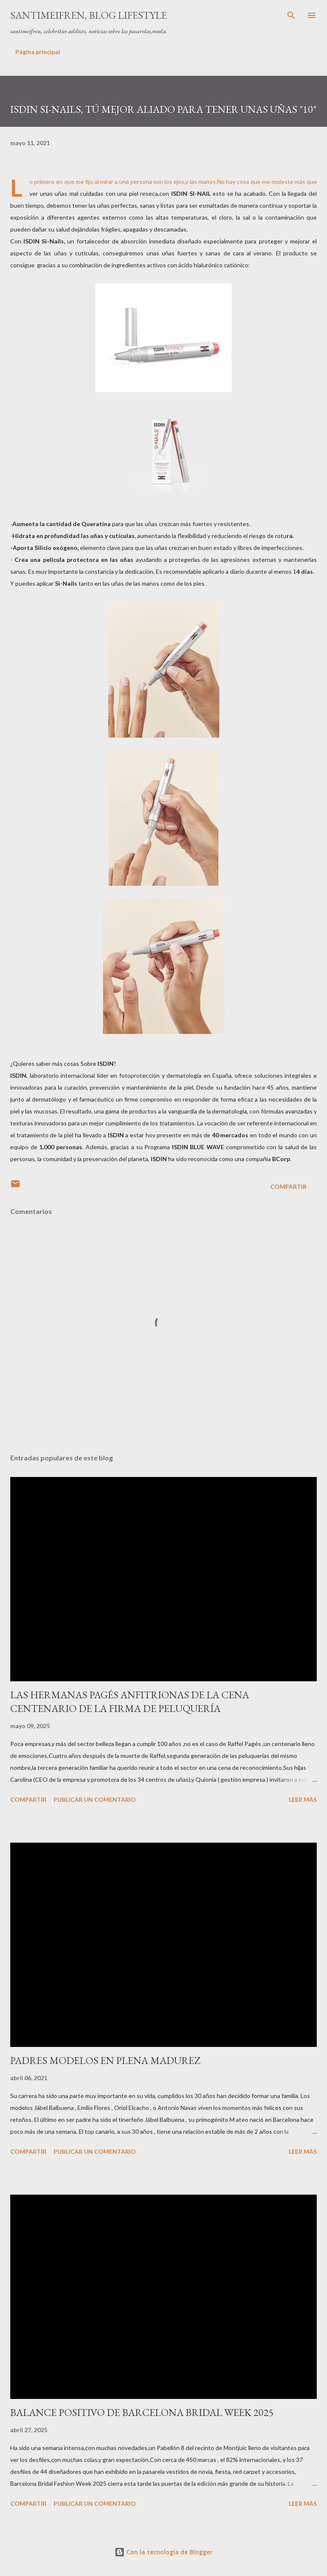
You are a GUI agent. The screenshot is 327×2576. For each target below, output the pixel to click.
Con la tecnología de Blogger (163, 2552)
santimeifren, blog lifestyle (88, 15)
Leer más (303, 1799)
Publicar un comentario (95, 1799)
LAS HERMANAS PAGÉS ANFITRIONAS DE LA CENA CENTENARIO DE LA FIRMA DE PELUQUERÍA (129, 1701)
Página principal (37, 51)
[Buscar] (291, 15)
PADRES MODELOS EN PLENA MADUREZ (105, 2060)
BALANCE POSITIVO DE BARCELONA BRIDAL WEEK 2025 (142, 2412)
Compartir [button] (288, 1186)
